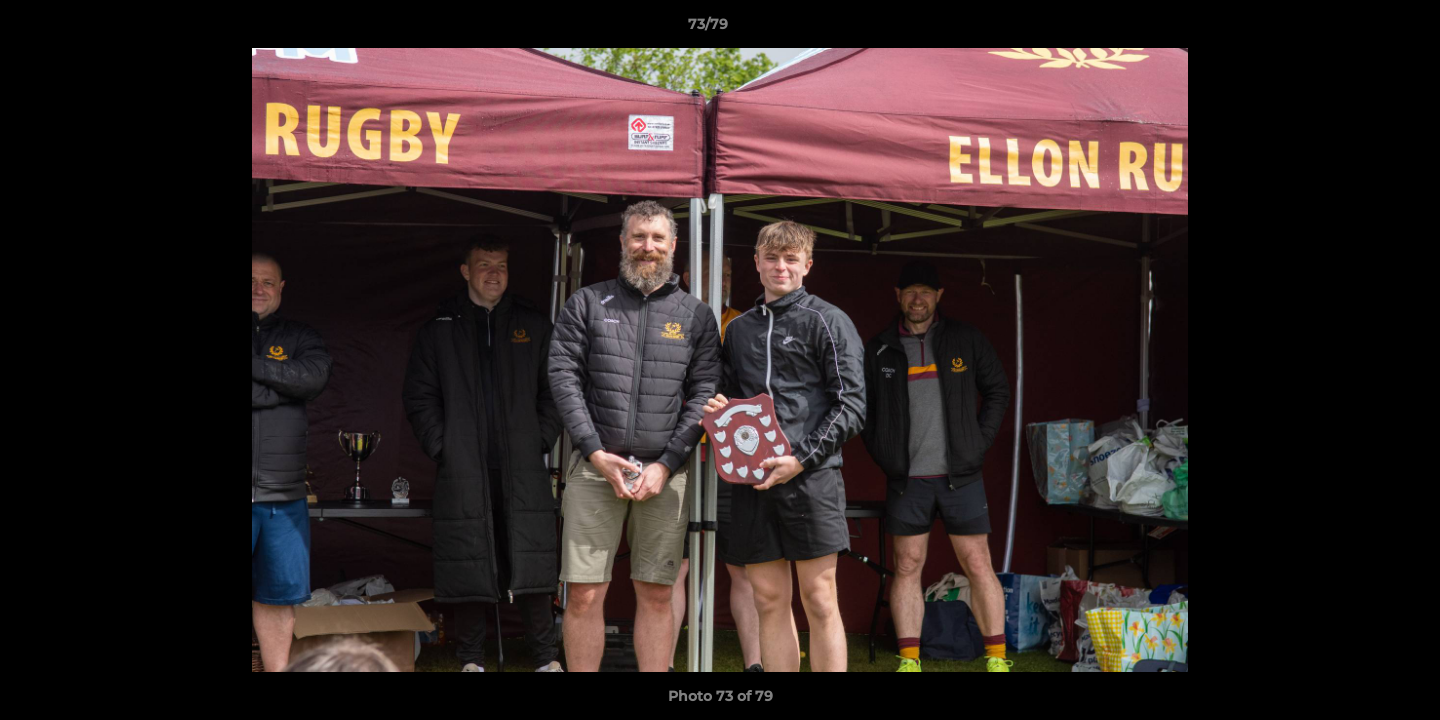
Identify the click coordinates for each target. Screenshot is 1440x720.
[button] (1356, 29)
